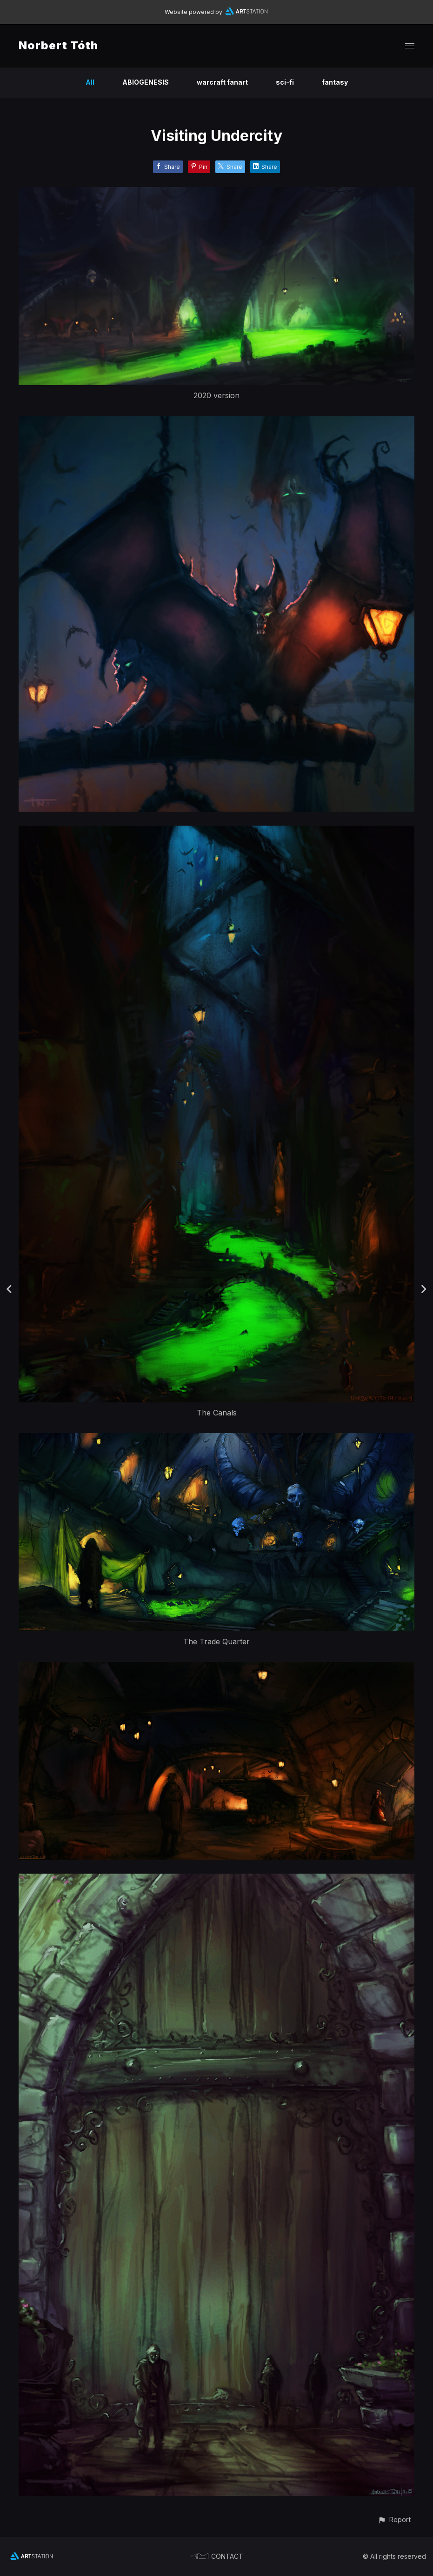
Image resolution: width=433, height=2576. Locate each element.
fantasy (335, 82)
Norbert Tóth (58, 45)
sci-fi (285, 82)
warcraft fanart (222, 82)
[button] (394, 2519)
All (90, 82)
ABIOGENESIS (145, 82)
